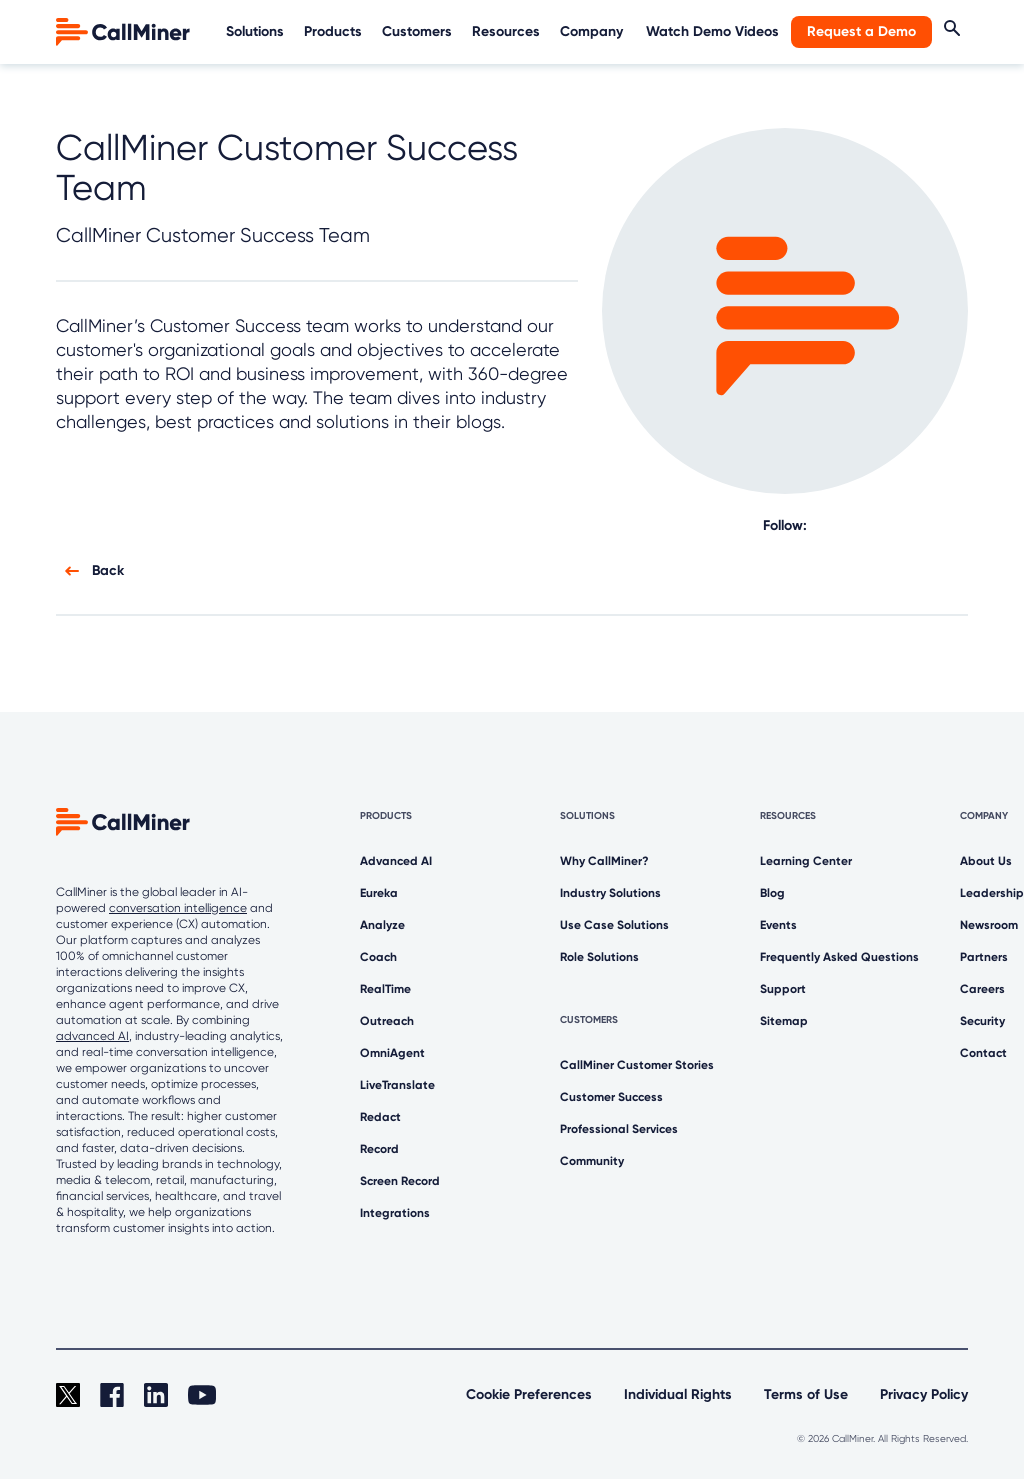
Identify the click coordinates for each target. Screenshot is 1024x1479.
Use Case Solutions (614, 925)
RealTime (385, 989)
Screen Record (400, 1181)
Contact (983, 1053)
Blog (772, 893)
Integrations (395, 1213)
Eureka (379, 893)
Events (778, 925)
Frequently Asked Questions (839, 957)
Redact (380, 1117)
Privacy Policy (924, 1394)
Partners (984, 957)
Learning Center (806, 861)
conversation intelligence (178, 908)
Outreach (387, 1021)
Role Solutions (599, 957)
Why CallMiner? (604, 861)
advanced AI (92, 1036)
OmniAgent (392, 1053)
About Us (986, 861)
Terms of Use (806, 1394)
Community (592, 1161)
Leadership (992, 893)
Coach (378, 957)
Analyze (382, 925)
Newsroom (989, 925)
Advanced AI (396, 861)
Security (982, 1021)
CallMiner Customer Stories (637, 1065)
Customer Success (611, 1097)
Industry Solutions (610, 893)
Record (379, 1149)
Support (783, 989)
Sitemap (784, 1021)
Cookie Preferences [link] (529, 1394)
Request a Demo (861, 31)
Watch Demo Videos (712, 31)
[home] (125, 30)
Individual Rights (678, 1394)
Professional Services (619, 1129)
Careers (982, 989)
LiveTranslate (397, 1085)
